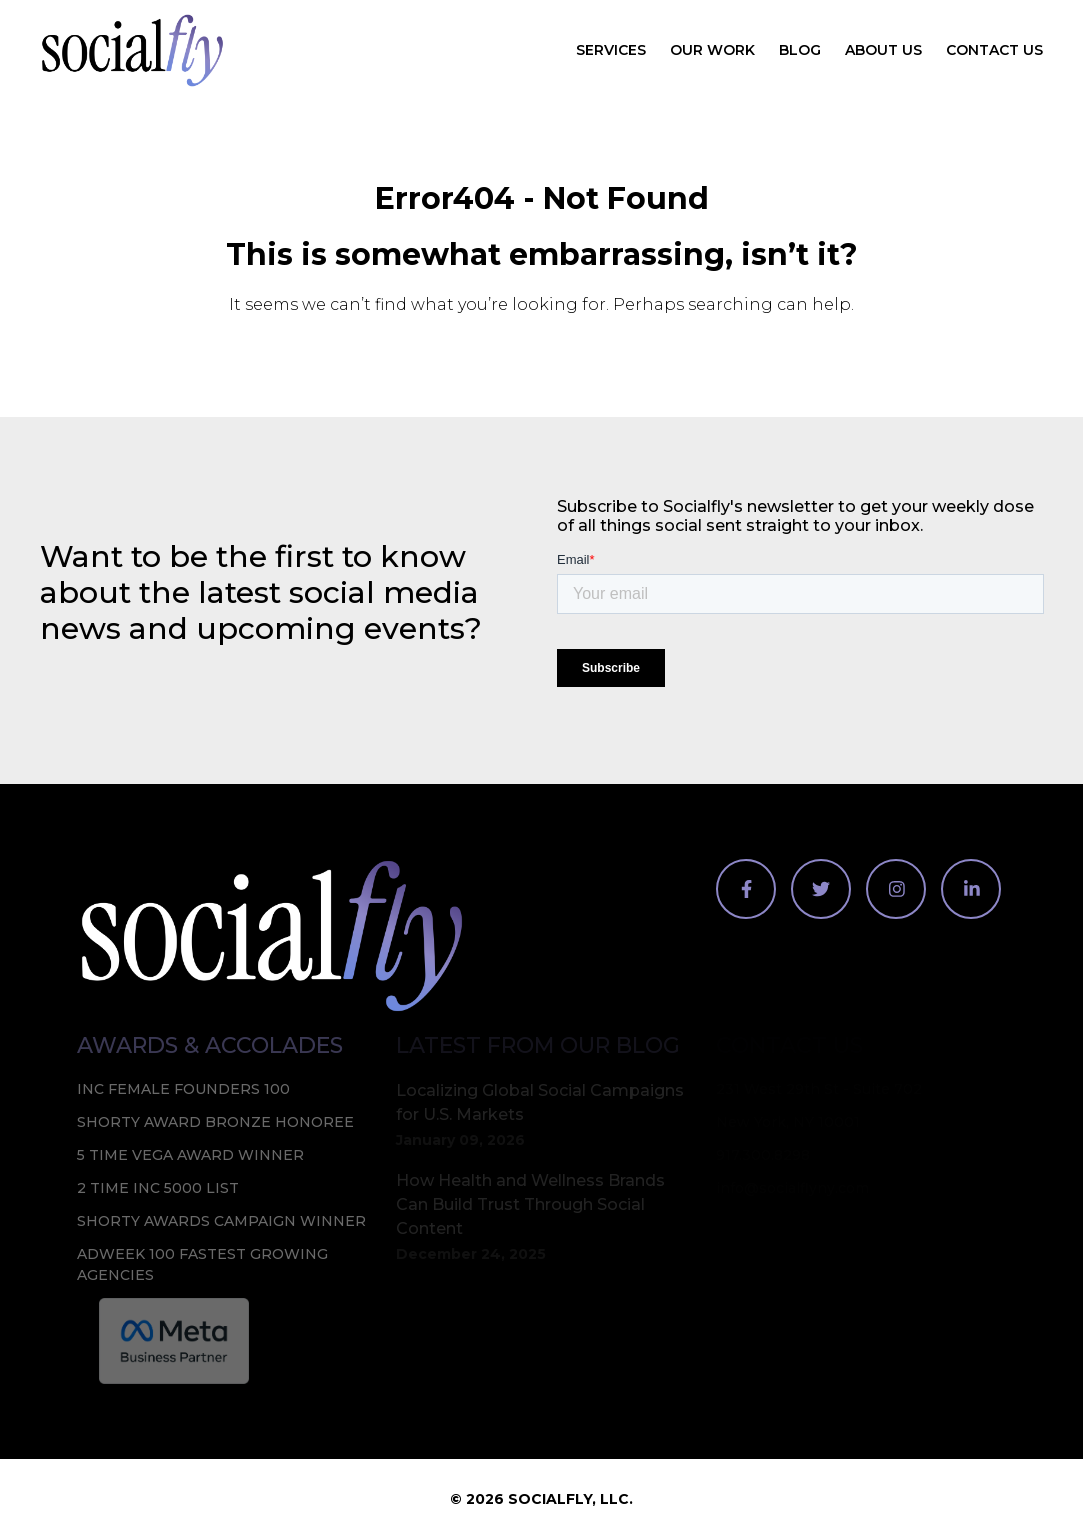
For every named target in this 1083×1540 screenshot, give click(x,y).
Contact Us (994, 50)
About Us (883, 50)
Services (611, 50)
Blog (800, 50)
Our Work (712, 50)
